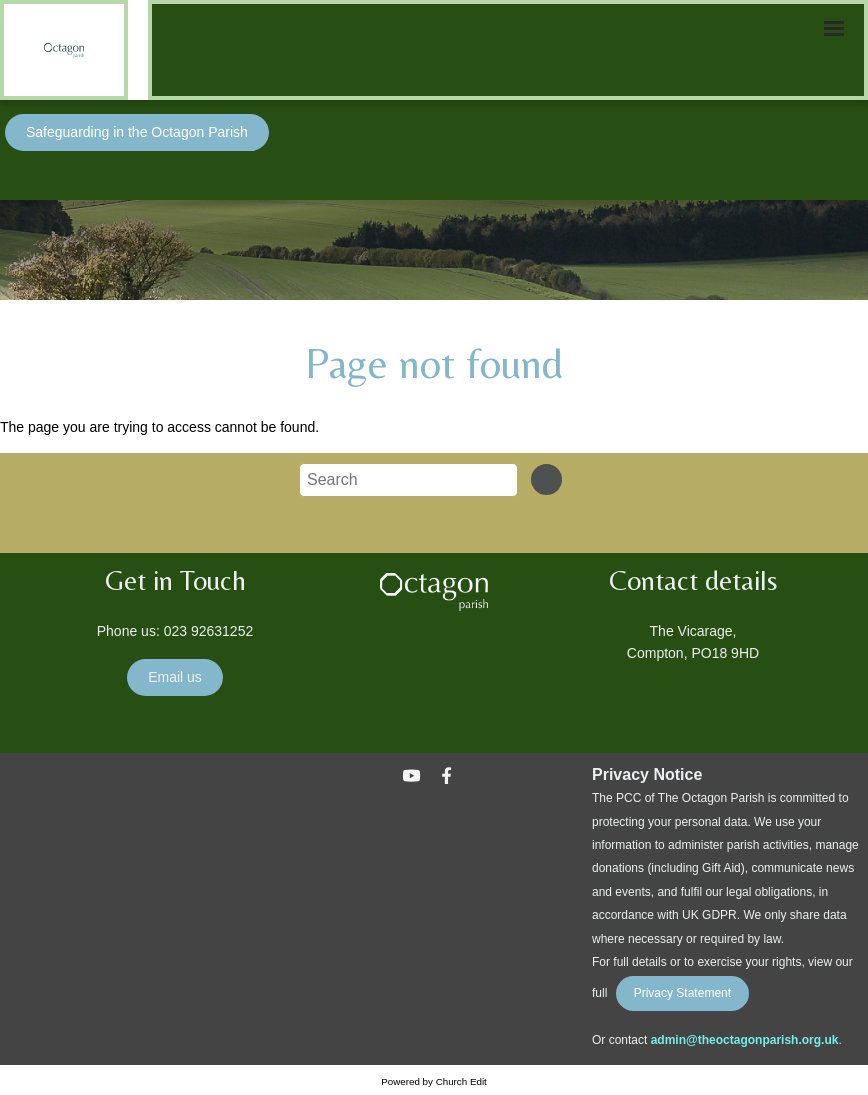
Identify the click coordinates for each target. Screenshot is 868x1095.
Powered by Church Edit (434, 1081)
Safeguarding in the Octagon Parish (137, 132)
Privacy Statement (682, 993)
